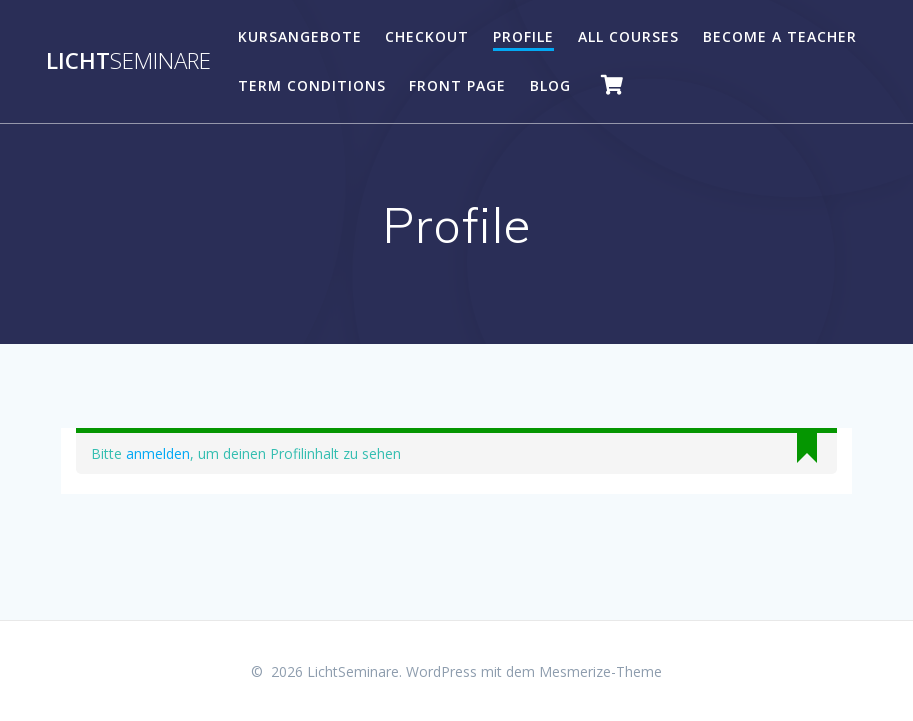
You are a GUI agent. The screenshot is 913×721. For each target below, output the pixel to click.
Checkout (427, 36)
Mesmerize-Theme (600, 671)
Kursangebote (300, 36)
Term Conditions (312, 85)
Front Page (457, 85)
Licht (128, 61)
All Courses (628, 36)
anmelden (158, 453)
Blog (550, 85)
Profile (523, 36)
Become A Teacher (780, 36)
